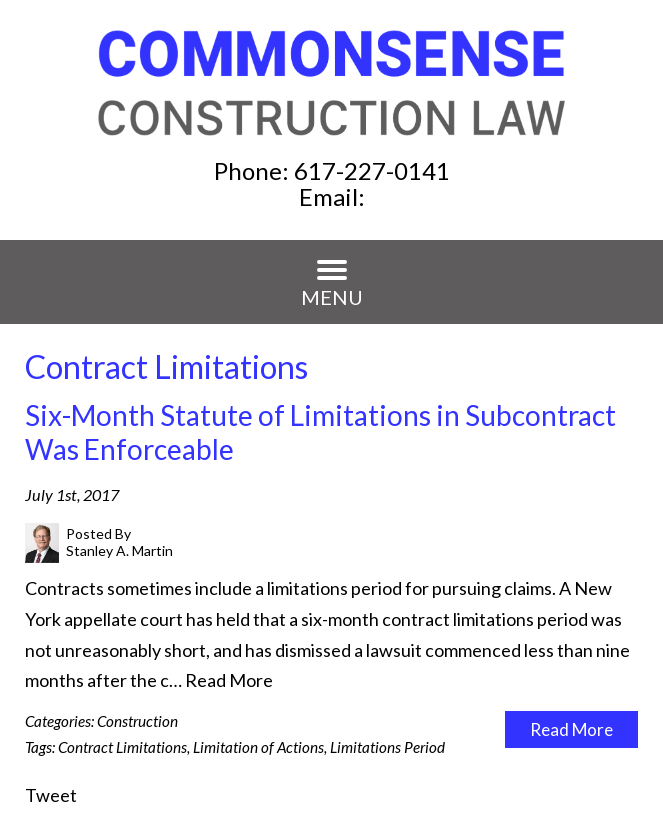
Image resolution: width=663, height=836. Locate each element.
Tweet (51, 795)
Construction (137, 721)
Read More (229, 680)
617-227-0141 (372, 170)
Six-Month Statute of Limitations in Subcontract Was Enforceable (320, 432)
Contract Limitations (122, 747)
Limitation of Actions (258, 747)
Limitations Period (387, 747)
